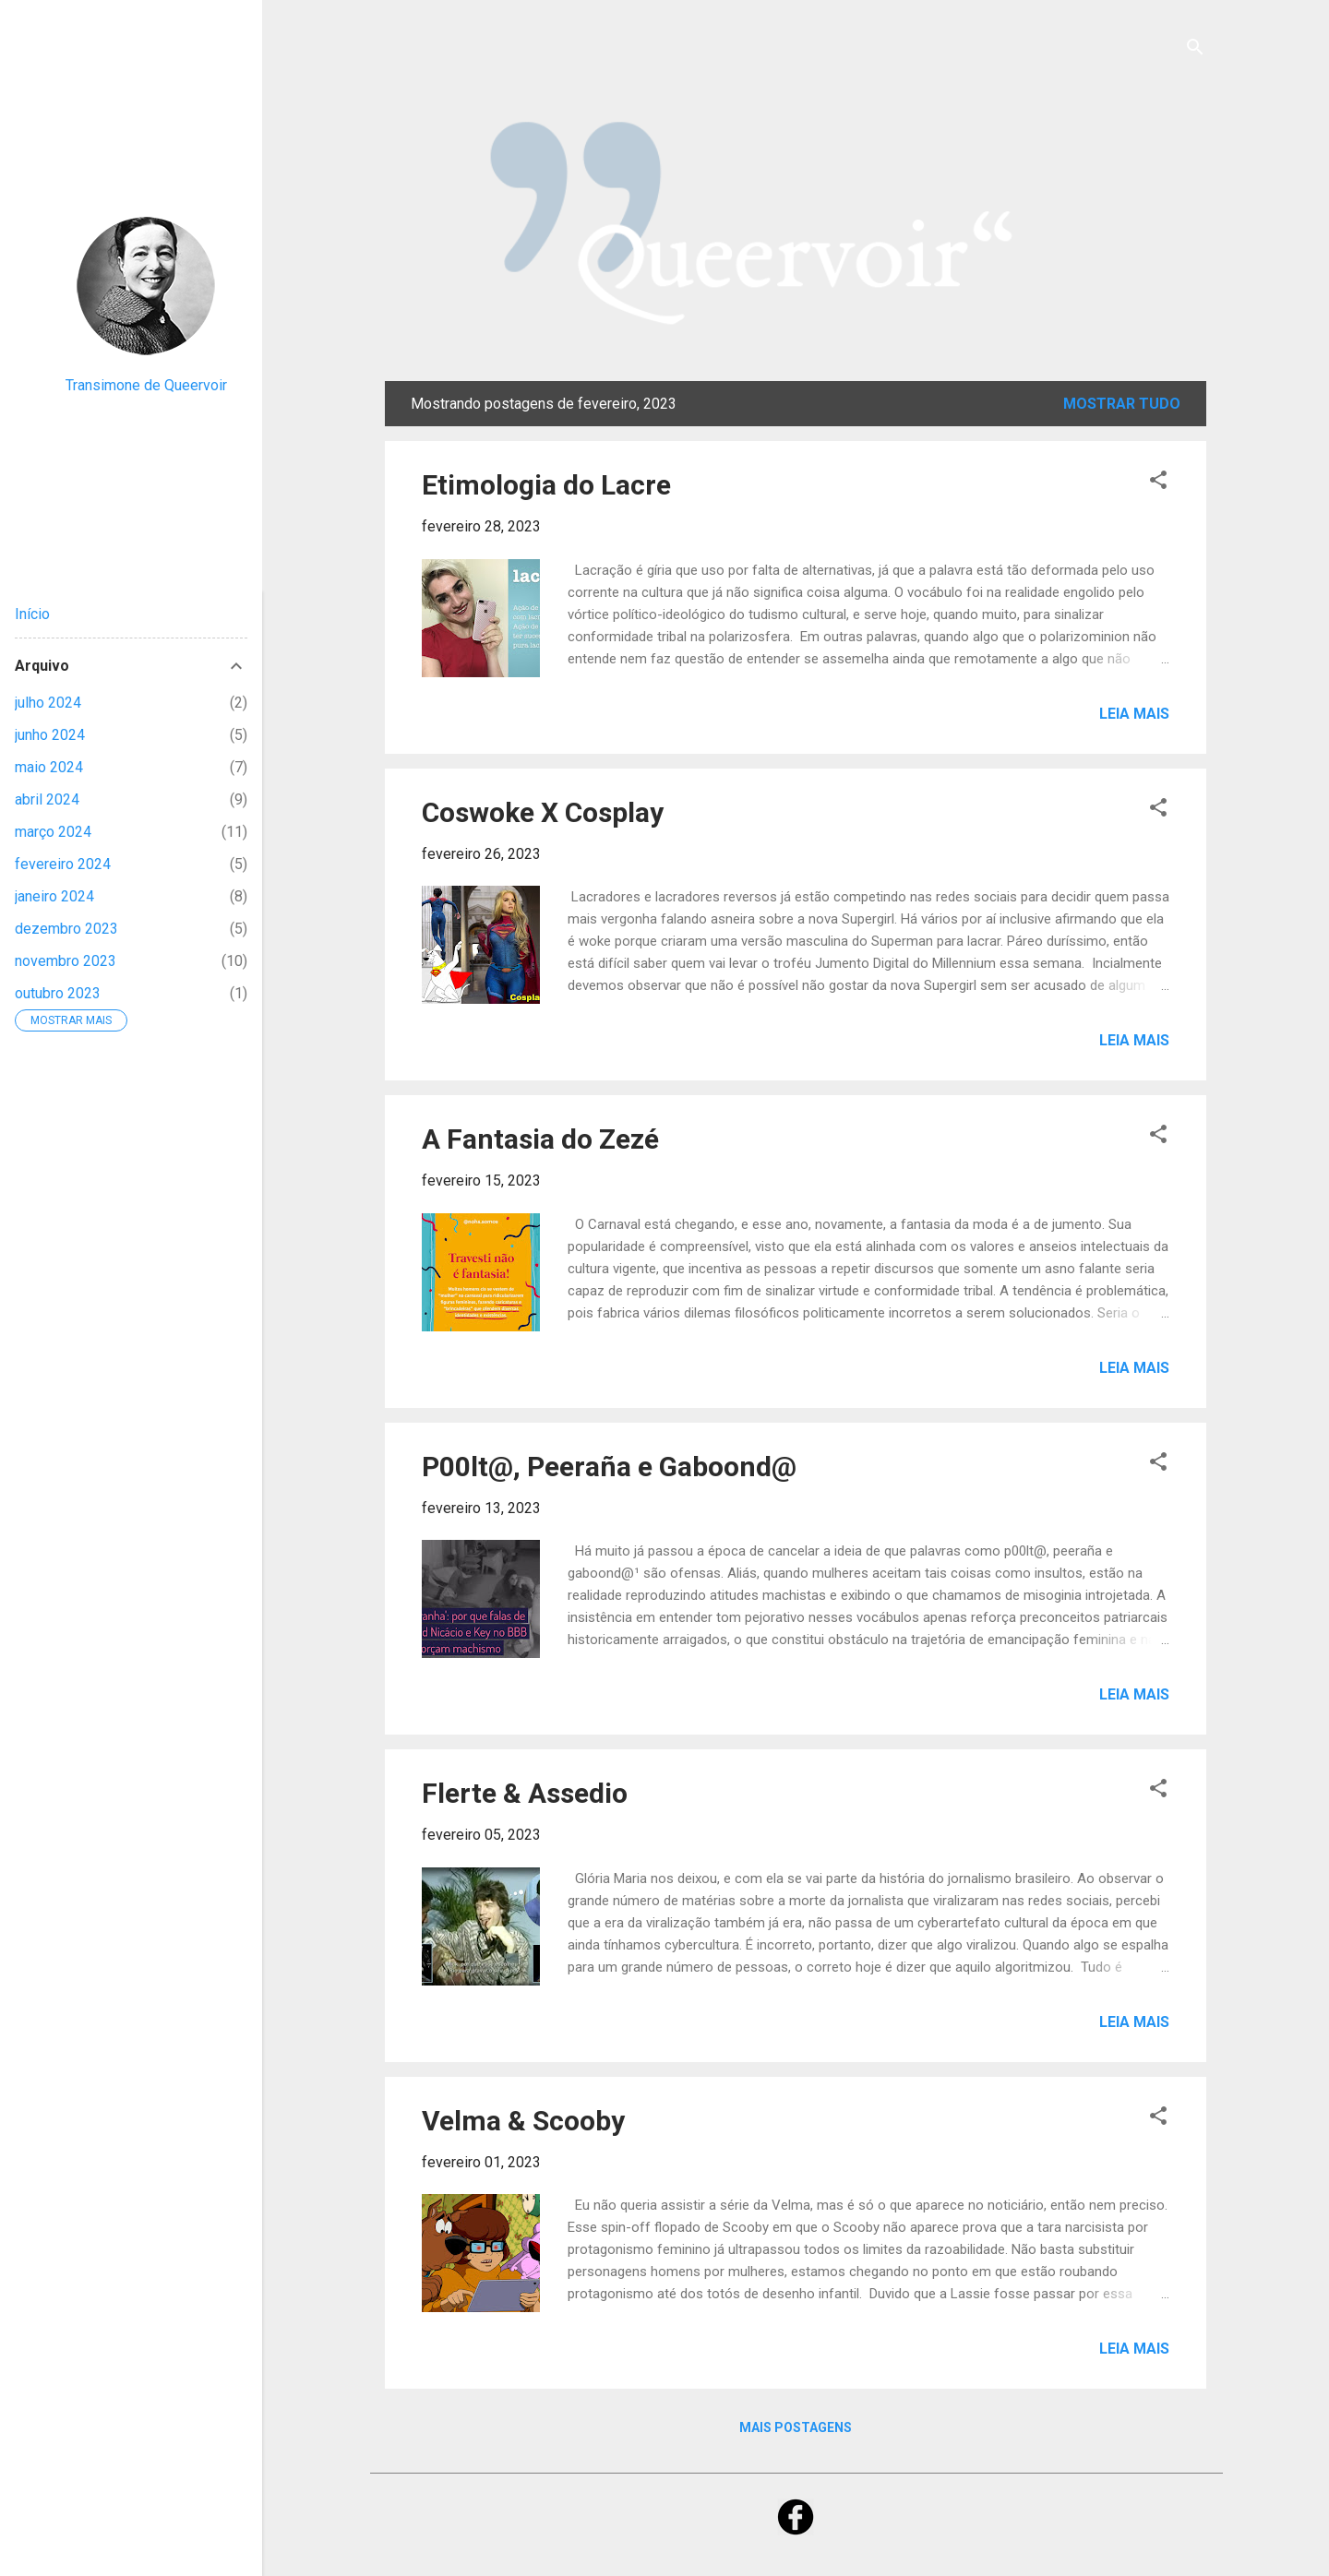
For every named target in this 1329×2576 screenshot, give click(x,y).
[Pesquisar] (1195, 50)
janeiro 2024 (54, 896)
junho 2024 (50, 735)
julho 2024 (48, 702)
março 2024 (53, 832)
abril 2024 (47, 799)
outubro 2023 (58, 993)
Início (32, 614)
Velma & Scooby (523, 2121)
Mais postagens (795, 2427)
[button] (1158, 483)
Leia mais (1134, 713)
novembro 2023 (65, 961)
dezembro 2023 (66, 928)
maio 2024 (49, 767)
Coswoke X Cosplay (543, 812)
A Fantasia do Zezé (540, 1139)
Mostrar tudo (1121, 403)
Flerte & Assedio (525, 1793)
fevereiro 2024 (63, 864)
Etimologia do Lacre (546, 485)
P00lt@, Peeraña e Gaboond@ (609, 1466)
